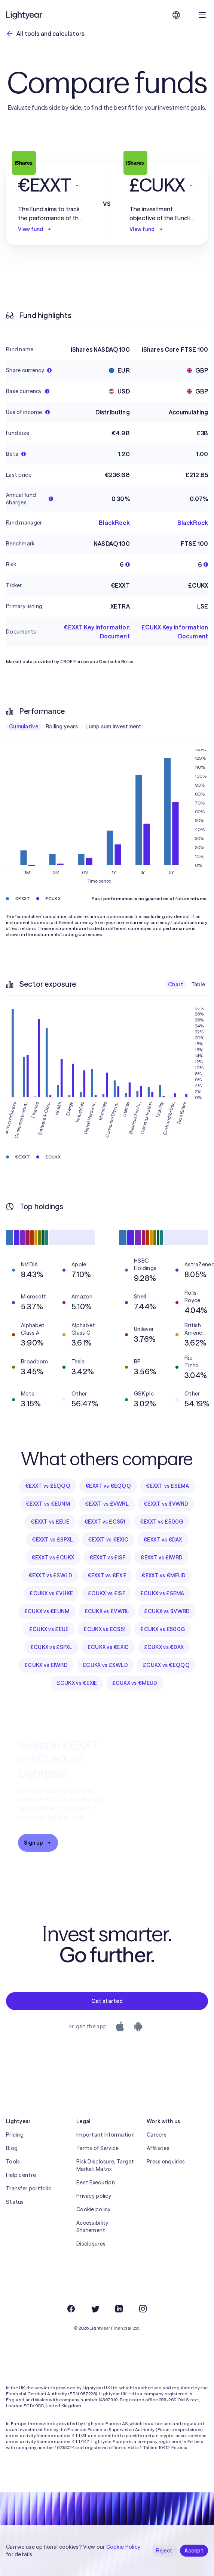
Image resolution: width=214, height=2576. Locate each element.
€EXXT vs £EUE (50, 1521)
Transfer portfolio (29, 2188)
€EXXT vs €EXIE (107, 1575)
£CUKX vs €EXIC (108, 1647)
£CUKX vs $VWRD (167, 1611)
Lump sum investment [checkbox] (113, 726)
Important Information (105, 2134)
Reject (164, 2550)
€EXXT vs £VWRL (107, 1503)
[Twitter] (95, 2308)
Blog (12, 2148)
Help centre (21, 2175)
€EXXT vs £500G (161, 1521)
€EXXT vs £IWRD (161, 1557)
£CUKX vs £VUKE (51, 1593)
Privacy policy (93, 2196)
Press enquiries (166, 2161)
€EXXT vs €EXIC (108, 1539)
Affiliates (158, 2148)
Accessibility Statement (92, 2226)
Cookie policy (93, 2209)
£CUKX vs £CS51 (104, 1629)
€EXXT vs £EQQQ (47, 1486)
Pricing (15, 2134)
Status (15, 2202)
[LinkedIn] (118, 2308)
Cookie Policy (123, 2547)
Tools (13, 2161)
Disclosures (91, 2243)
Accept (194, 2550)
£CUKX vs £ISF (106, 1593)
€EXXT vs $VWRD (166, 1503)
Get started (107, 2001)
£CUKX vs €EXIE (77, 1683)
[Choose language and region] (176, 14)
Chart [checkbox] (175, 984)
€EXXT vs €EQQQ (108, 1486)
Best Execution (95, 2182)
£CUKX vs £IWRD (46, 1665)
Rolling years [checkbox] (62, 726)
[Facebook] (71, 2308)
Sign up (38, 1842)
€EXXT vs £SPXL (52, 1539)
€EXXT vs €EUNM (48, 1503)
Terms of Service (97, 2148)
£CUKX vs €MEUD (135, 1683)
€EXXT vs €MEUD (163, 1575)
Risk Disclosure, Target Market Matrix (105, 2165)
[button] (51, 185)
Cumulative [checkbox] (23, 726)
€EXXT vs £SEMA (167, 1486)
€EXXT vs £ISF (107, 1557)
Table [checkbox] (198, 984)
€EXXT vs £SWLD (50, 1575)
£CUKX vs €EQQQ (166, 1665)
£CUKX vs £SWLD (105, 1665)
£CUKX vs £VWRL (107, 1611)
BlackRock (114, 522)
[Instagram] (142, 2308)
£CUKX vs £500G (162, 1629)
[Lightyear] (24, 14)
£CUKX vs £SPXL (51, 1647)
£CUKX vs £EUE (49, 1629)
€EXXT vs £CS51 (104, 1521)
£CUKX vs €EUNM (47, 1611)
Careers (156, 2134)
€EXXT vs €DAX (162, 1539)
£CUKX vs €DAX (164, 1647)
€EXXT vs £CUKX (52, 1557)
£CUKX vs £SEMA (162, 1593)
